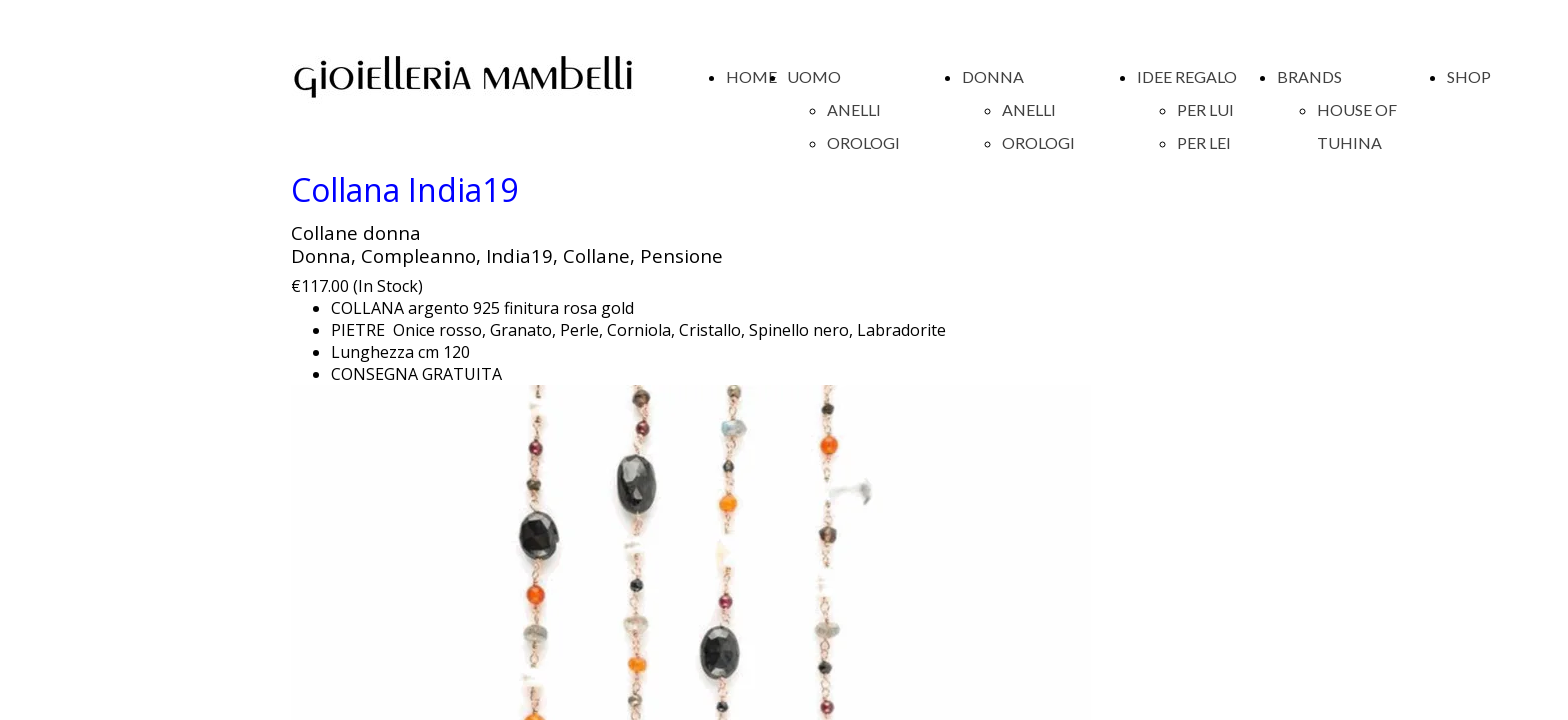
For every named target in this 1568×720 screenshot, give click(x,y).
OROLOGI (863, 142)
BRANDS (1309, 76)
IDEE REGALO (1187, 76)
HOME (751, 76)
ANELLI (854, 109)
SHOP (1469, 76)
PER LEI (1204, 142)
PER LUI (1205, 109)
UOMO (814, 76)
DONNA (993, 76)
